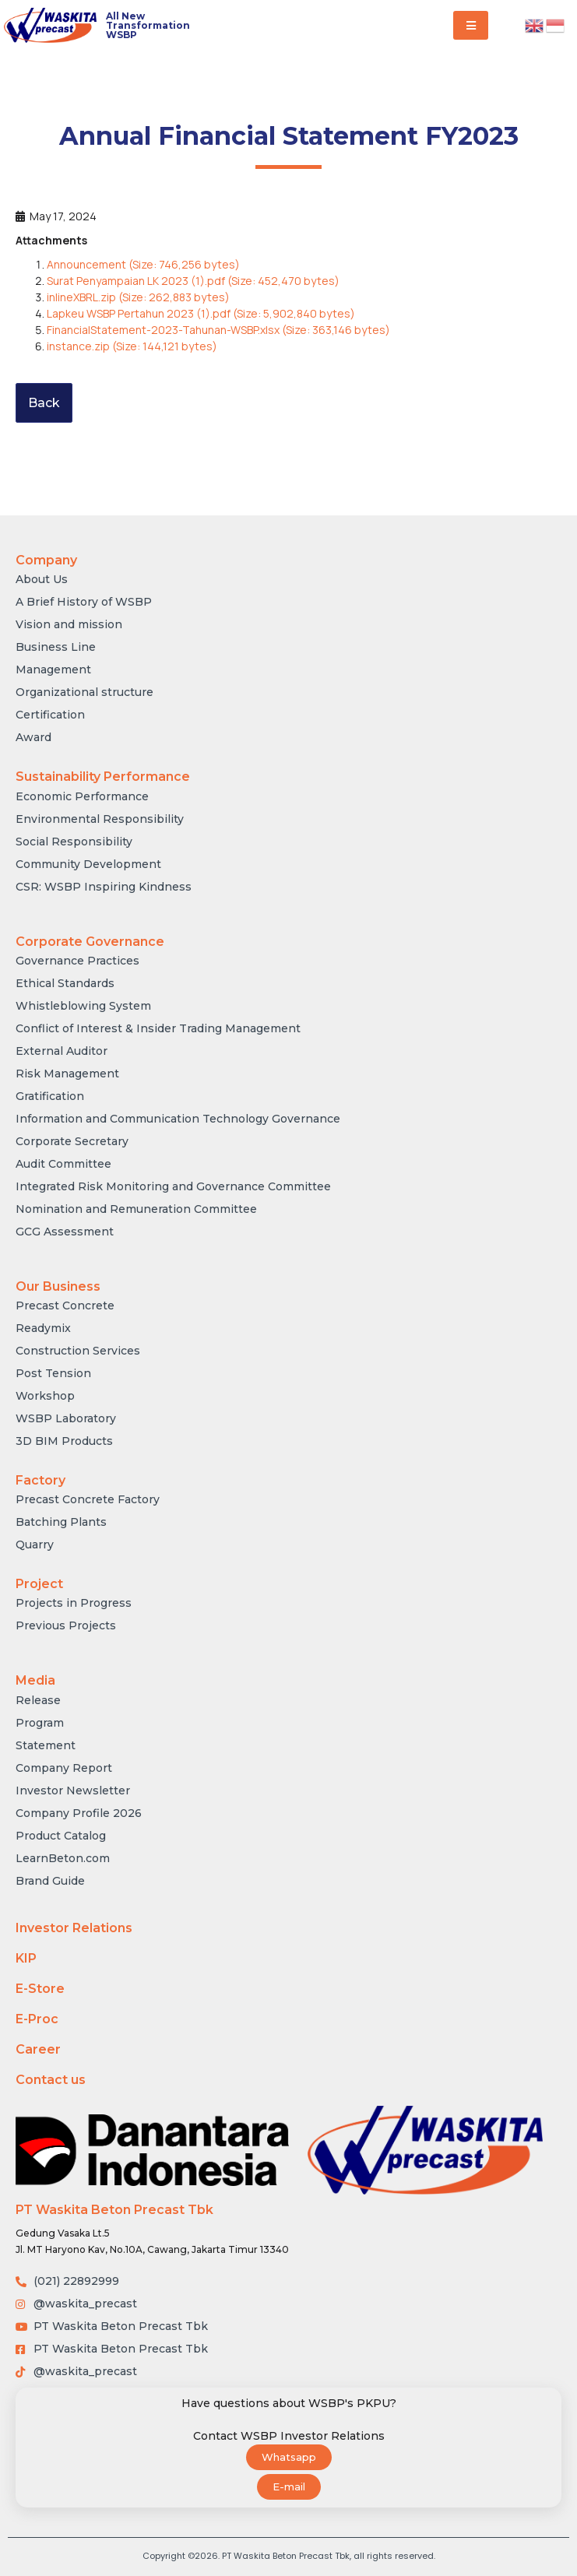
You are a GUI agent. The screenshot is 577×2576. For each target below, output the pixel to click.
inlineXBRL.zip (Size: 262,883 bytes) (138, 297)
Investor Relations (74, 1928)
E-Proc (37, 2019)
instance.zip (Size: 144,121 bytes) (132, 346)
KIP (26, 1958)
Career (38, 2049)
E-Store (40, 1988)
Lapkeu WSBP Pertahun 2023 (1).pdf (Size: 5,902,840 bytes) (201, 313)
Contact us (51, 2079)
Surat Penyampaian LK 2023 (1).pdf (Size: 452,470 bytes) (193, 280)
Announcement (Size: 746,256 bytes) (143, 264)
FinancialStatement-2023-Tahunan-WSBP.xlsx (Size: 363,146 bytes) (218, 329)
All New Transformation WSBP (148, 25)
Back (44, 402)
